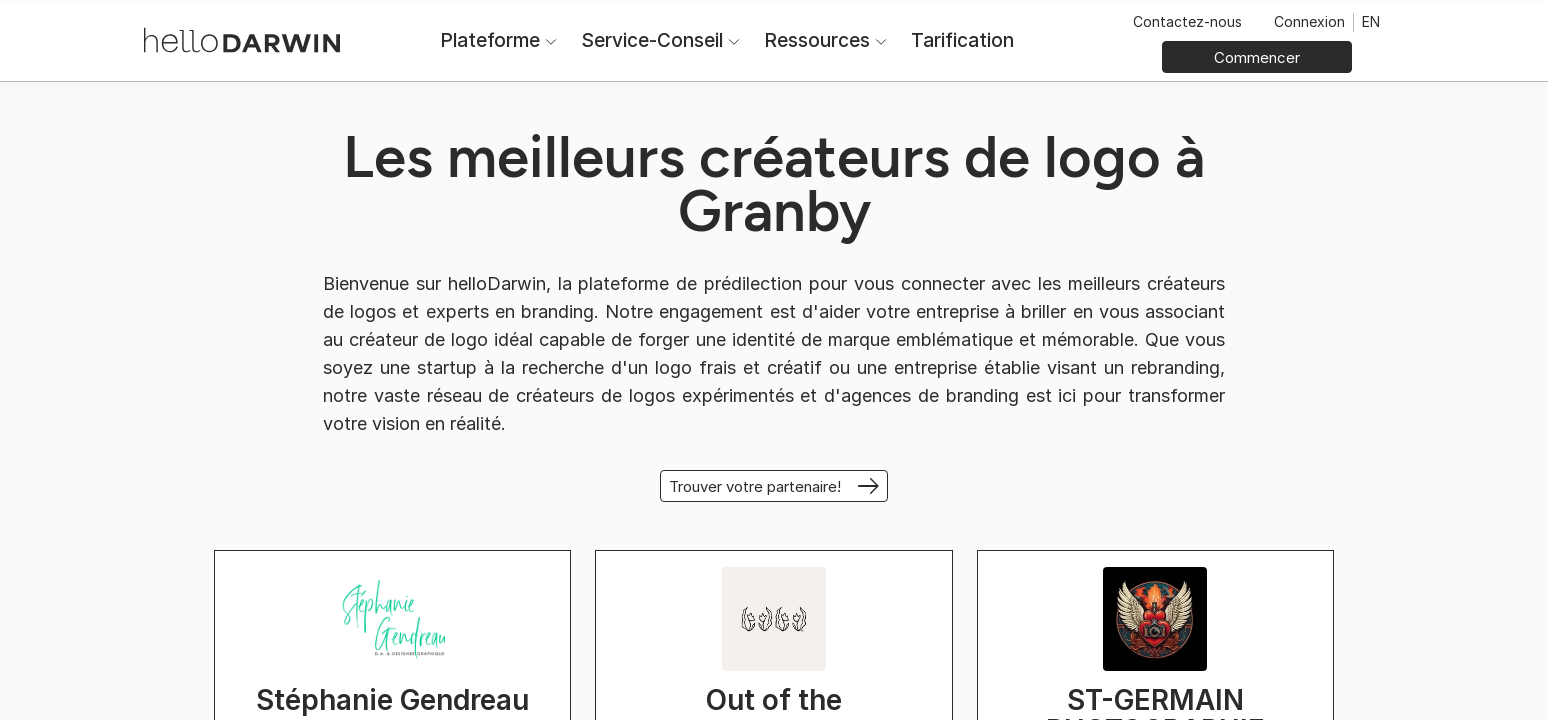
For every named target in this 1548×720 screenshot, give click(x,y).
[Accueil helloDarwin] (242, 38)
